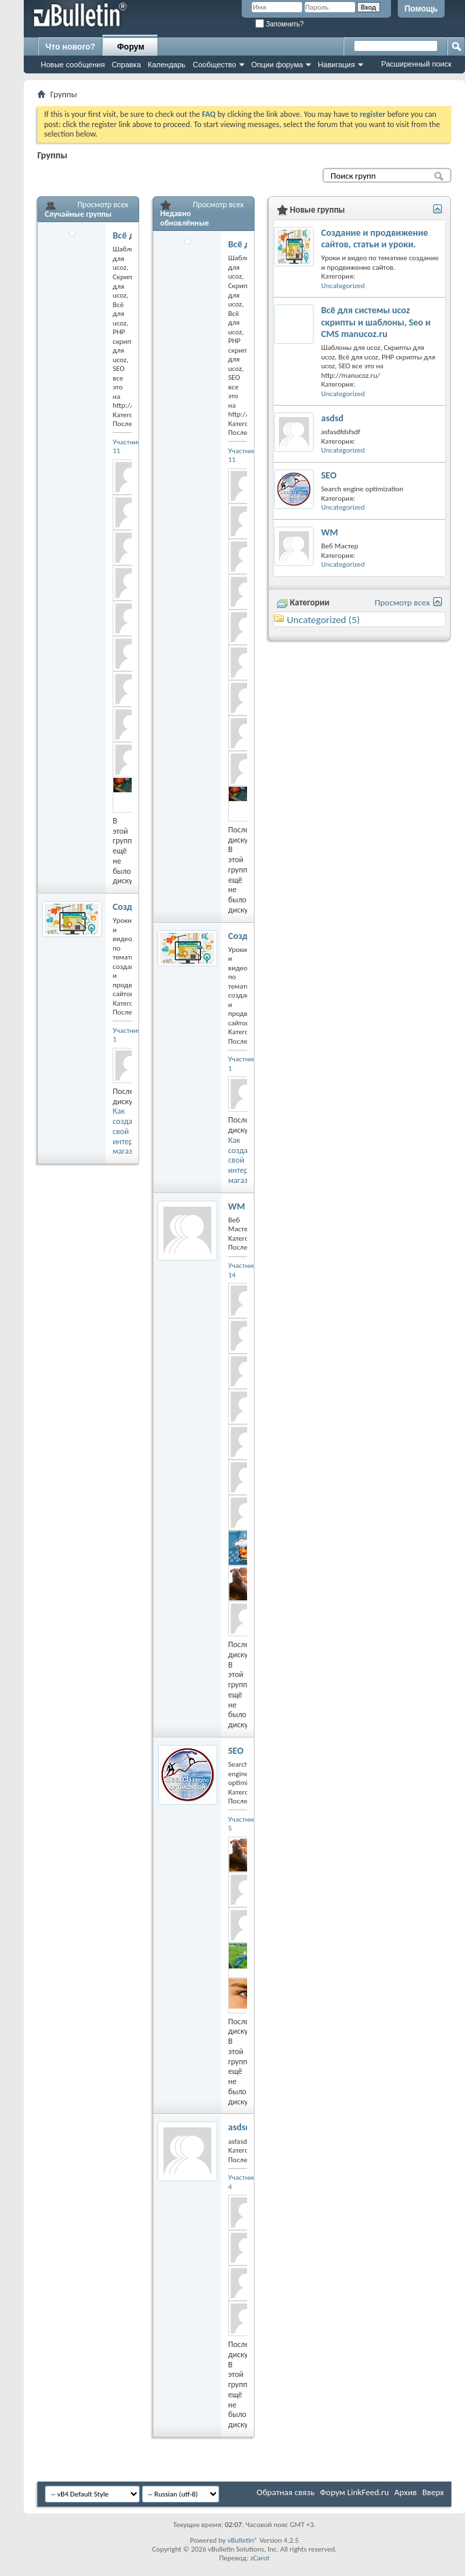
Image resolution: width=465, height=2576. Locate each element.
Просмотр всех (102, 204)
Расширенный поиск (416, 64)
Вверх (433, 2492)
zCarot (260, 2558)
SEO (236, 1751)
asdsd (239, 2127)
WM (236, 1206)
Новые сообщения (73, 64)
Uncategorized (343, 285)
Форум (130, 47)
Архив (405, 2492)
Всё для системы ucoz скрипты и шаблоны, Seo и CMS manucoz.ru (375, 321)
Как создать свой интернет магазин (129, 1131)
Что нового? (70, 47)
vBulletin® (242, 2540)
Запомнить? (279, 24)
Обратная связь (285, 2492)
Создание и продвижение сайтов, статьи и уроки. (374, 238)
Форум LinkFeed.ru (354, 2492)
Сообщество (214, 64)
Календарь (167, 64)
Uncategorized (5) (323, 620)
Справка (126, 64)
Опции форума (277, 64)
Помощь (421, 9)
